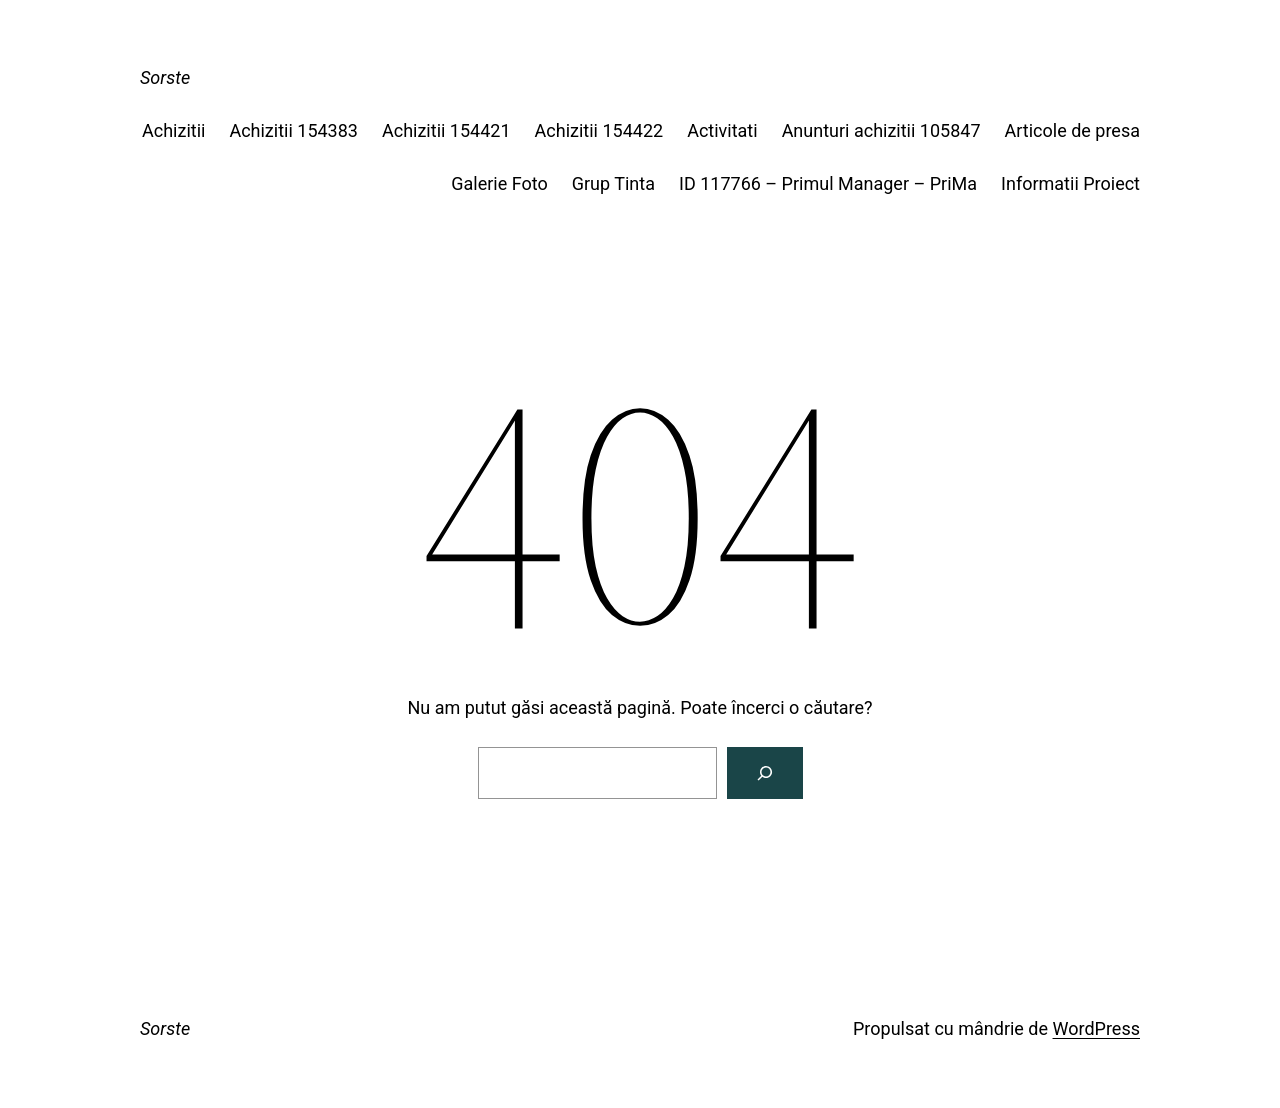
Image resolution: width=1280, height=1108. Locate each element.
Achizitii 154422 (599, 130)
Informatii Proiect (1070, 183)
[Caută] (765, 773)
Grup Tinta (613, 183)
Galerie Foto (499, 183)
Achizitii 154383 (293, 130)
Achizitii (173, 130)
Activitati (722, 130)
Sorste (165, 77)
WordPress (1096, 1028)
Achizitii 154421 (446, 130)
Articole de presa (1072, 130)
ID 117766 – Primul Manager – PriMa (828, 183)
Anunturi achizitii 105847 (881, 130)
